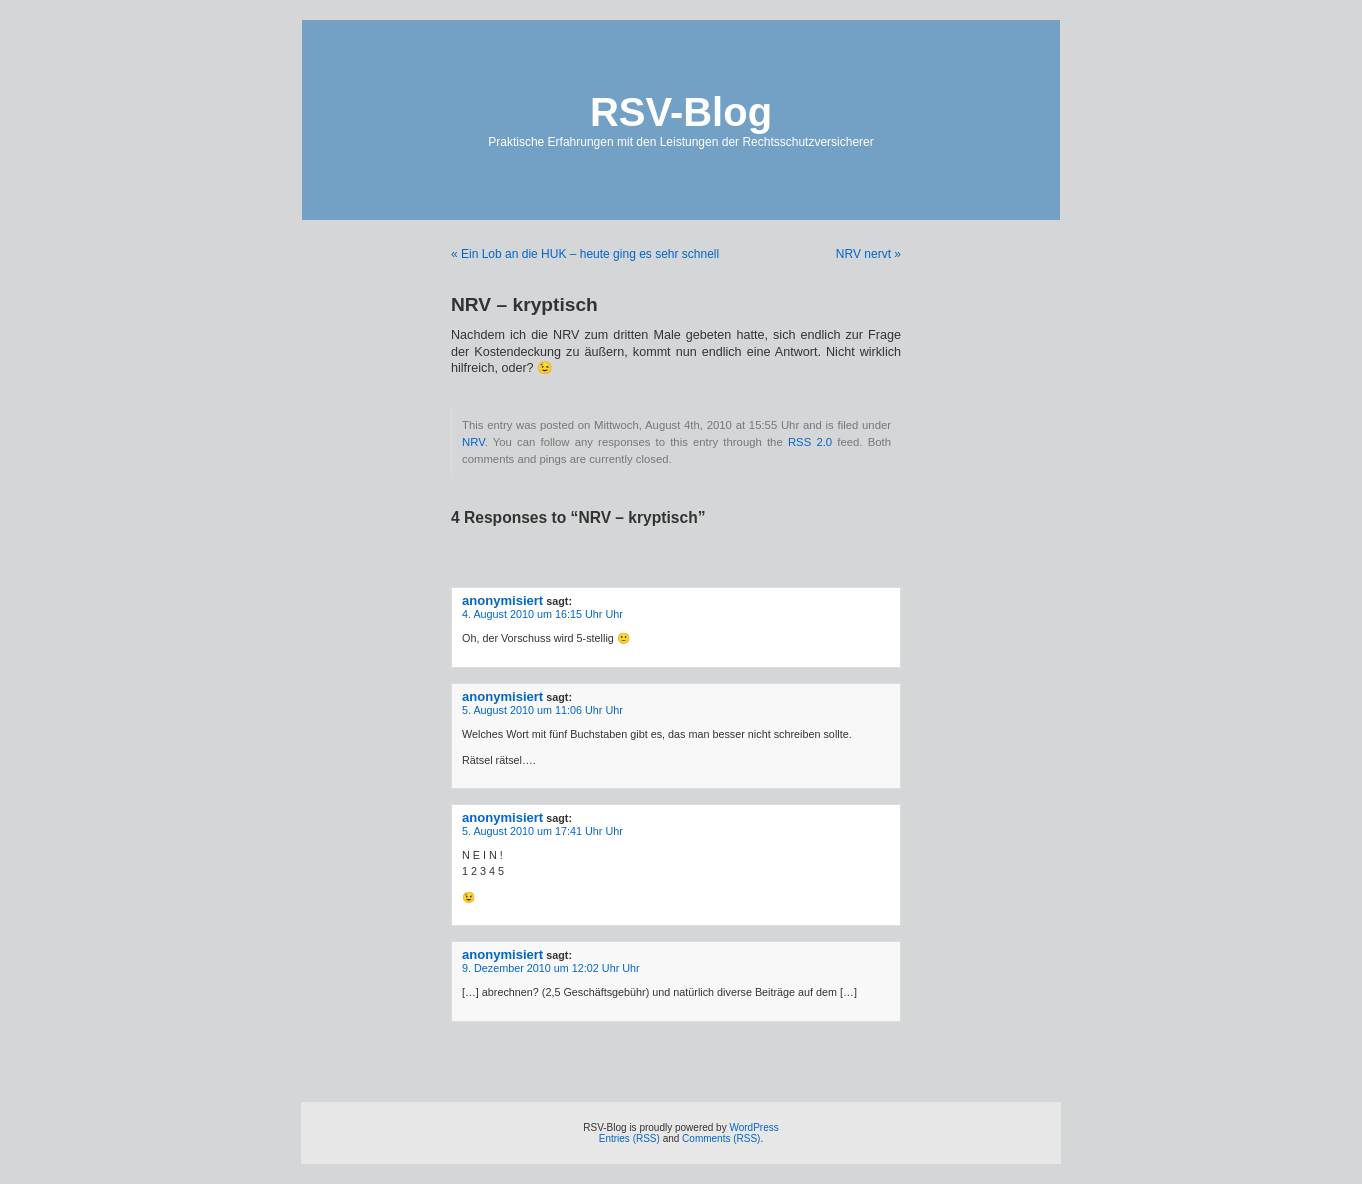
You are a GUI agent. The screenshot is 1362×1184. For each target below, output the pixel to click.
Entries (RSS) (629, 1138)
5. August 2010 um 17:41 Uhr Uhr (542, 831)
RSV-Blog (681, 112)
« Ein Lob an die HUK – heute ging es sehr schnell (585, 254)
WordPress (753, 1127)
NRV (473, 442)
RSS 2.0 (810, 442)
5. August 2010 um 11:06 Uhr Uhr (542, 710)
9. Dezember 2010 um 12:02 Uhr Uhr (551, 968)
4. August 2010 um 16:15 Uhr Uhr (542, 614)
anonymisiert (502, 600)
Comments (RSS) (721, 1138)
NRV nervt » (868, 254)
